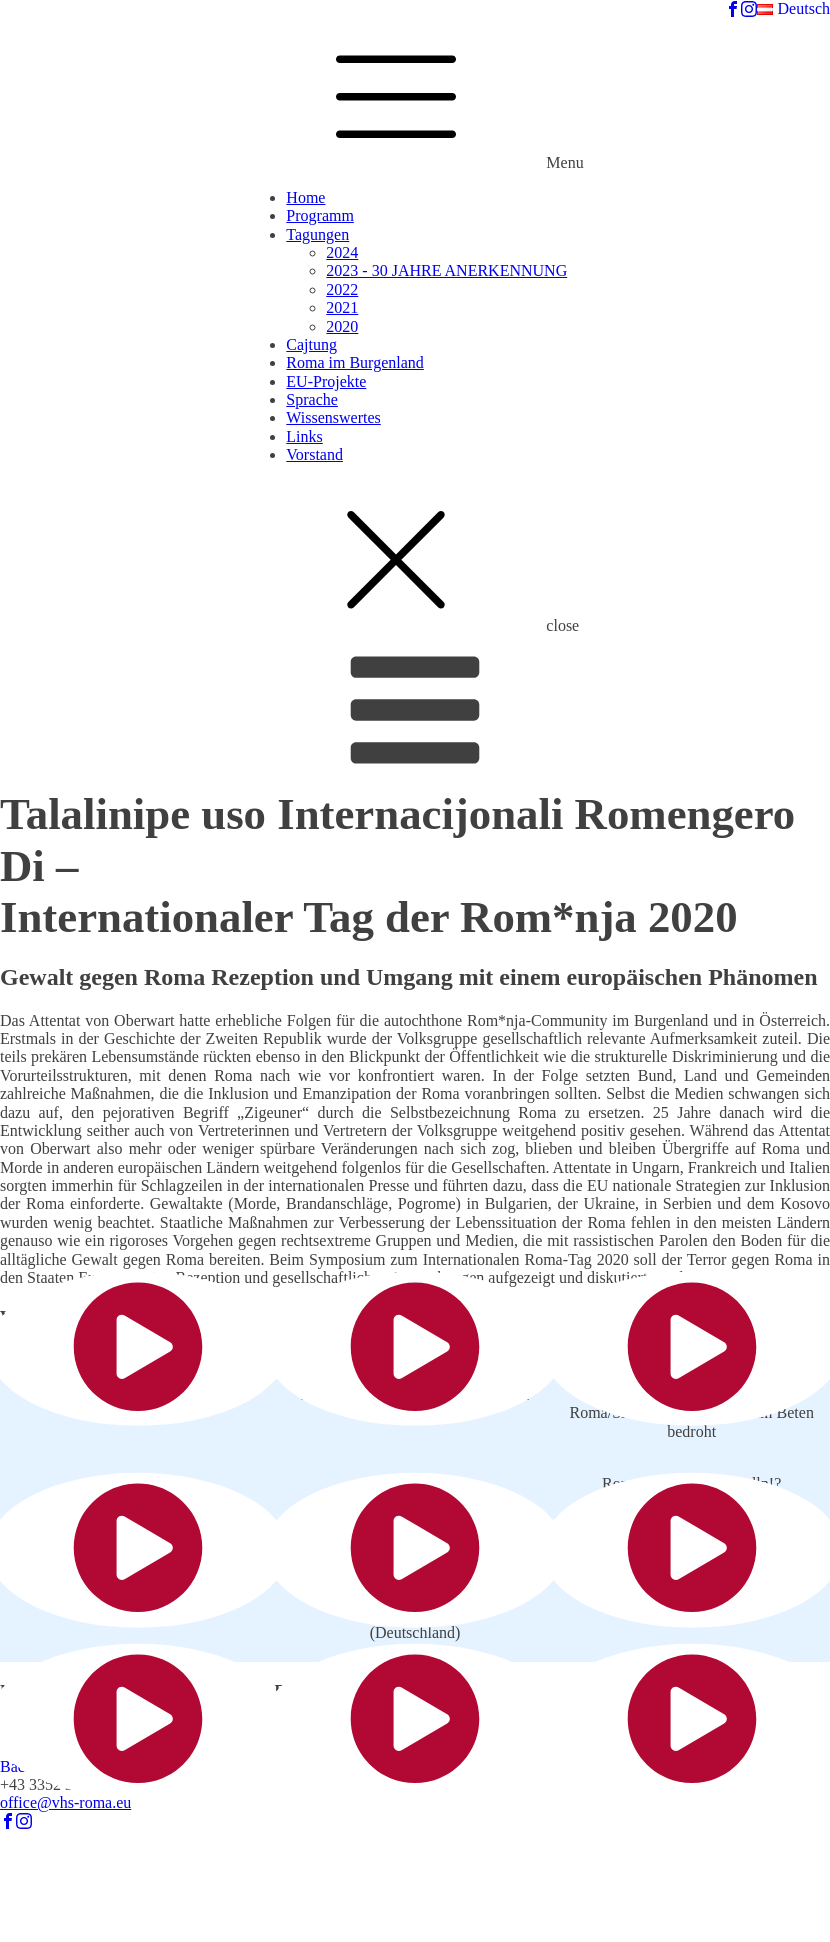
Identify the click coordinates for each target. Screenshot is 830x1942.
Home (305, 197)
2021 (342, 307)
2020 (342, 326)
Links (304, 436)
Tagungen (317, 234)
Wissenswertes (333, 417)
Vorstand (314, 454)
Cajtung (311, 344)
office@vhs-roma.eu (65, 1802)
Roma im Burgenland (354, 362)
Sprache (312, 399)
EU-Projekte (326, 381)
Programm (320, 215)
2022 (342, 289)
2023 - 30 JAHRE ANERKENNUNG (446, 270)
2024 (342, 252)
